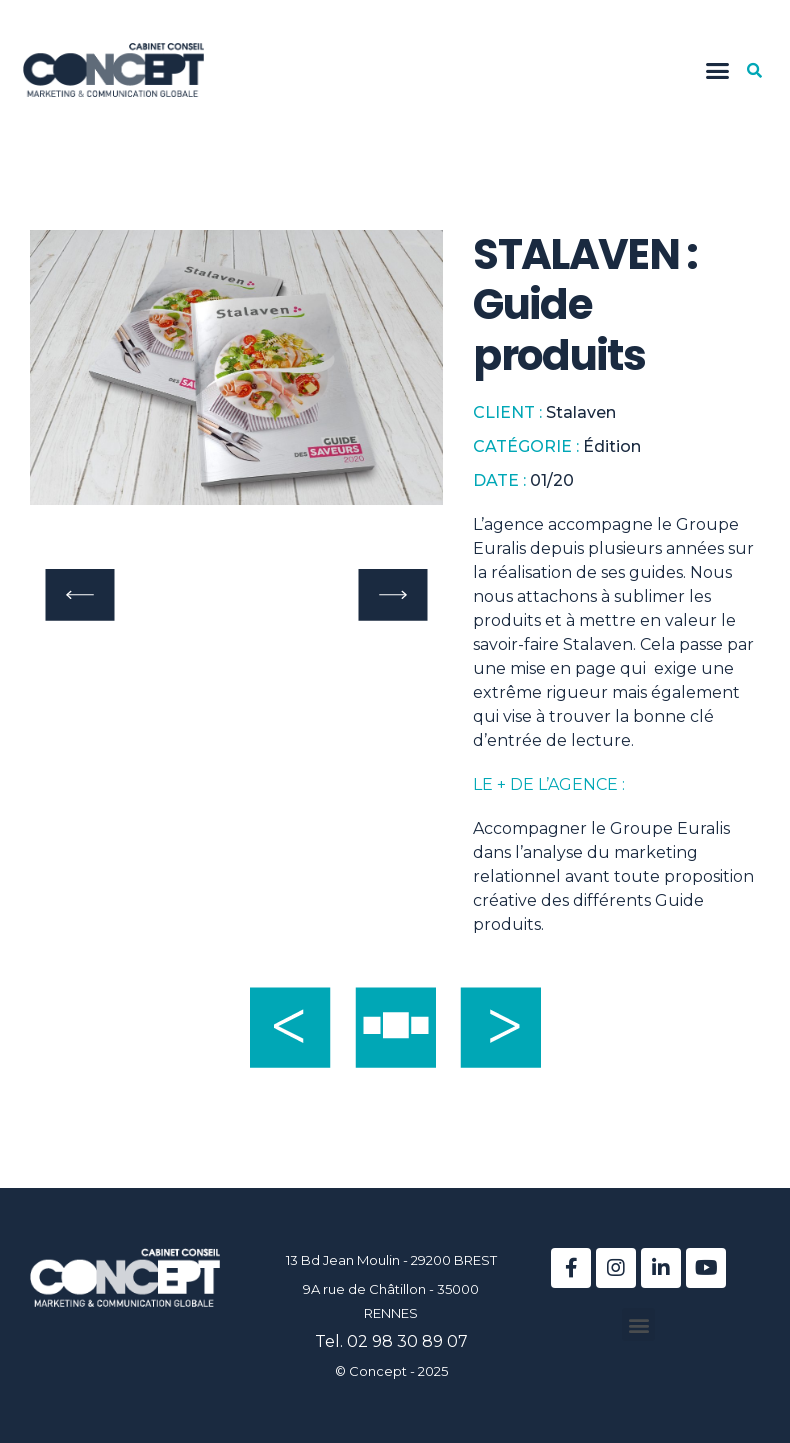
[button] (717, 70)
